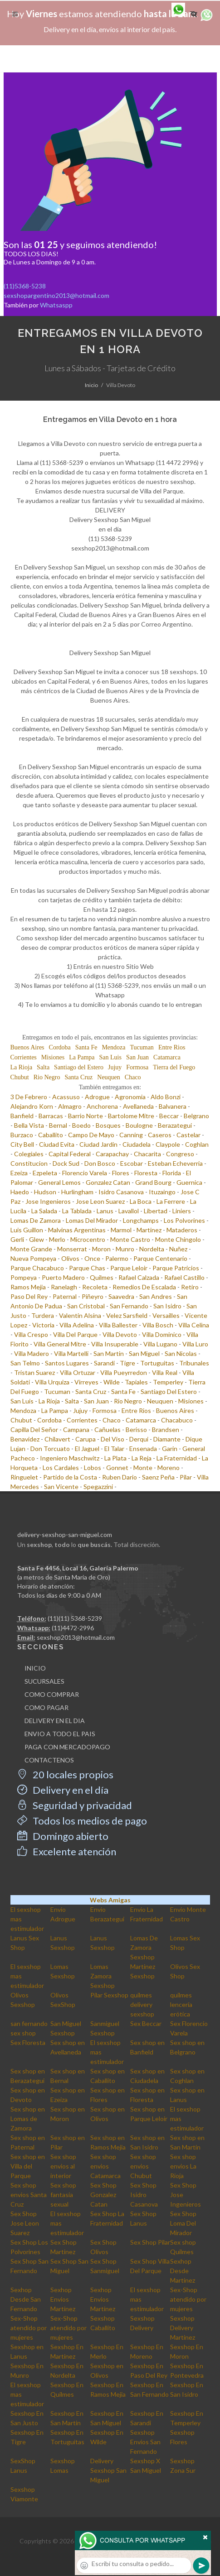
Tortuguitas (157, 1363)
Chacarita (147, 1154)
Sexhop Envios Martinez (62, 2299)
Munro (125, 1249)
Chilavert (57, 1439)
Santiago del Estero (78, 1067)
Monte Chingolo (178, 1239)
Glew (36, 1239)
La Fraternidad (176, 1458)
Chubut (19, 1077)
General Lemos (59, 1182)
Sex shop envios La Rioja (183, 2166)
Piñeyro (92, 1296)
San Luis (110, 1057)
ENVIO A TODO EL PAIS (59, 1734)
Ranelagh (64, 1287)
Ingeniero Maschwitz (69, 1458)
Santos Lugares (67, 1363)
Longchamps (141, 1220)
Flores (120, 1173)
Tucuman (141, 1047)
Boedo (81, 1125)
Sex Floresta (27, 2042)
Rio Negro (47, 1077)
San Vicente (61, 1486)
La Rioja (21, 1067)
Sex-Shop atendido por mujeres (188, 2299)
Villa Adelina (76, 1325)
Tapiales (136, 1382)
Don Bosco (99, 1163)
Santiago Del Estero (169, 1391)
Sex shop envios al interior (63, 2166)
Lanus (105, 1211)
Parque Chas (87, 1268)
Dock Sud (66, 1163)
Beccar (169, 1116)
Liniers (181, 1211)
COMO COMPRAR (51, 1694)
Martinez (149, 1230)
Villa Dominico (161, 1334)
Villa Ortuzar (77, 1372)
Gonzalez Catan (108, 1182)
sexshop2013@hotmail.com (76, 1637)
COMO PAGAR (46, 1707)
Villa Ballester (118, 1325)
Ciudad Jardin (98, 1144)
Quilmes (101, 1277)
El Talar (114, 1448)
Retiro (190, 1287)
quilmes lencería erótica (181, 2004)
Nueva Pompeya (33, 1258)
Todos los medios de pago (82, 1821)
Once (92, 1258)
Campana (76, 1429)
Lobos (92, 1467)
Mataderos (181, 1230)
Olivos (70, 1258)
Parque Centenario (160, 1258)
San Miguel (144, 1353)
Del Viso (112, 1439)
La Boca (141, 1201)
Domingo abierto (62, 1836)
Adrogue (97, 1097)
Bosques (108, 1125)
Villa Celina (193, 1325)
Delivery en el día (62, 1790)
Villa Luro (195, 1344)
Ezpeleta (45, 1173)
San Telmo (25, 1363)
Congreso (180, 1154)
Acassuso (66, 1097)
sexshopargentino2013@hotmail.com (56, 295)
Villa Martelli (71, 1353)
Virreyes (86, 1382)
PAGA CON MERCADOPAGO (67, 1747)
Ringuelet (24, 1477)
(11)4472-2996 (73, 1628)
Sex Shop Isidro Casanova (144, 2194)
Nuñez (178, 1249)
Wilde (111, 1382)
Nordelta (151, 1249)
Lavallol (128, 1211)
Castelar (188, 1135)
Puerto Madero (63, 1277)
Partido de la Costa (70, 1477)
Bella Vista (29, 1125)
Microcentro (87, 1239)
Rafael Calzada (138, 1277)
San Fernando (129, 1306)
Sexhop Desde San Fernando (25, 2299)
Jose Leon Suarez (100, 1201)
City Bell (22, 1144)
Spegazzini (98, 1486)
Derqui (138, 1439)
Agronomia (130, 1097)
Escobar (131, 1163)
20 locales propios (65, 1774)
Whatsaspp (56, 305)
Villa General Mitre (60, 1344)
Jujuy (115, 1067)
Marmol (121, 1230)
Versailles (166, 1315)
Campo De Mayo (91, 1135)
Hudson (45, 1192)
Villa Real (164, 1372)
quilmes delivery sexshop (142, 2004)
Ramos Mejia (28, 1287)
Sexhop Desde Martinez (182, 2270)
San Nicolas (181, 1353)
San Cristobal (86, 1306)
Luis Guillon (26, 1230)
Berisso (136, 1429)
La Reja (142, 1458)
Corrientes (23, 1057)
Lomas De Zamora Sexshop (144, 1947)
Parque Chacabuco (37, 1268)
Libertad (155, 1211)
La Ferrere (170, 1201)
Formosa (137, 1067)
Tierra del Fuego (174, 1067)
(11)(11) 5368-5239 (75, 1618)
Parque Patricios (175, 1268)
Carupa (85, 1439)
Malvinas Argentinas (77, 1230)
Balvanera (172, 1106)
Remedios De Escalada (144, 1287)
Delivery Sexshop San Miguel (108, 2470)
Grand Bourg (153, 1182)
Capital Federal (70, 1154)
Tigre (127, 1363)
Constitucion (29, 1163)
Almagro (70, 1106)
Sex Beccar (145, 2023)
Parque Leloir (128, 1268)
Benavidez (24, 1439)
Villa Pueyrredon (123, 1372)
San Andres (155, 1296)
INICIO (35, 1668)
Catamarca (167, 1057)
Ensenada (143, 1448)
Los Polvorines (184, 1220)
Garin (169, 1448)
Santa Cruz (78, 1077)
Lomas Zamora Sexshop (102, 1976)
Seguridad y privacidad (74, 1805)
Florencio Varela (84, 1173)
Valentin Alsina (80, 1315)
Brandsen (165, 1429)
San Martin (108, 1353)
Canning (131, 1135)
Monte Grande (31, 1249)
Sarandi (104, 1363)
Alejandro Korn (31, 1106)
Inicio (91, 385)
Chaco (133, 1077)
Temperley (168, 1382)
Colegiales (29, 1154)
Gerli (17, 1239)
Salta (43, 1067)
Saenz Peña (158, 1477)
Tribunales (194, 1363)
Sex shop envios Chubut (143, 2166)
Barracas (51, 1116)
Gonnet (117, 1467)
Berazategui (175, 1125)
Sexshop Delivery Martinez (182, 2327)
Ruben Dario (119, 1477)
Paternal (65, 1296)
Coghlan (197, 1144)
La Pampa (81, 1057)
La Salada (44, 1211)
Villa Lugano (160, 1344)
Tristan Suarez (34, 1372)
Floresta (145, 1173)
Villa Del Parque (75, 1334)
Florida (171, 1173)
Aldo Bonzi (166, 1097)
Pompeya (23, 1277)
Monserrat (72, 1249)
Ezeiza (19, 1173)
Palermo (116, 1258)
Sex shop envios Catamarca (105, 2166)
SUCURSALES (44, 1681)
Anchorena (102, 1106)
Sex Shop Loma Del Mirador (183, 2223)
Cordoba (60, 1047)
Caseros (159, 1135)
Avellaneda (138, 1106)
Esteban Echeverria (175, 1163)
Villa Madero (31, 1353)
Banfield (22, 1116)
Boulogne (139, 1125)
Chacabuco (177, 1420)
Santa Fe (86, 1047)
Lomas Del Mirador (92, 1220)
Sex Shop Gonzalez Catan (103, 2194)
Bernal (58, 1125)
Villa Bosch (157, 1325)
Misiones (52, 1057)
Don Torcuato (50, 1448)
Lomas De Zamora (35, 1220)
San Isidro (167, 1306)
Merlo (57, 1239)
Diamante (167, 1439)
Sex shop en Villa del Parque (27, 2166)
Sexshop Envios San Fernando (145, 2441)
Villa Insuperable (114, 1344)
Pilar (186, 1477)
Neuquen (108, 1077)
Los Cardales (61, 1467)
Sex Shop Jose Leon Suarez (24, 2223)
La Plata (115, 1458)
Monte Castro (130, 1239)
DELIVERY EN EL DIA (54, 1720)
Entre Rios (172, 1047)
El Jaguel (87, 1448)
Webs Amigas (110, 1900)
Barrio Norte (85, 1116)
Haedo (19, 1192)
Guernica (189, 1182)
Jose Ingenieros (48, 1201)
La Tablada (77, 1211)
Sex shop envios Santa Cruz (28, 2194)
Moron (101, 1249)
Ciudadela (136, 1144)
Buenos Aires (27, 1047)
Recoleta (95, 1287)
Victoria (43, 1325)
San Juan (137, 1057)
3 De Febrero (28, 1097)
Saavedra (121, 1296)
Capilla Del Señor (34, 1429)
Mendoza (113, 1047)
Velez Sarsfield (126, 1315)
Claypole (168, 1144)
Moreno (168, 1467)
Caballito (50, 1135)
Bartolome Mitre (131, 1116)
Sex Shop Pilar (150, 2242)
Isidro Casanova (121, 1192)
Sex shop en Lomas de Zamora (27, 2118)
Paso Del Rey (29, 1296)
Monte (142, 1467)
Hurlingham (77, 1192)
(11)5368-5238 (25, 286)
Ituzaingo (162, 1192)
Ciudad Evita (56, 1144)
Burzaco (21, 1135)
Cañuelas (107, 1429)
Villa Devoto (120, 1334)
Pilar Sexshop (109, 1995)
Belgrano (196, 1116)
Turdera (42, 1315)
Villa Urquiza (52, 1382)
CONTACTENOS (49, 1760)
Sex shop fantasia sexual (63, 2194)
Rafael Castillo (184, 1277)
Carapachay (112, 1154)
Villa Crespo (31, 1334)
